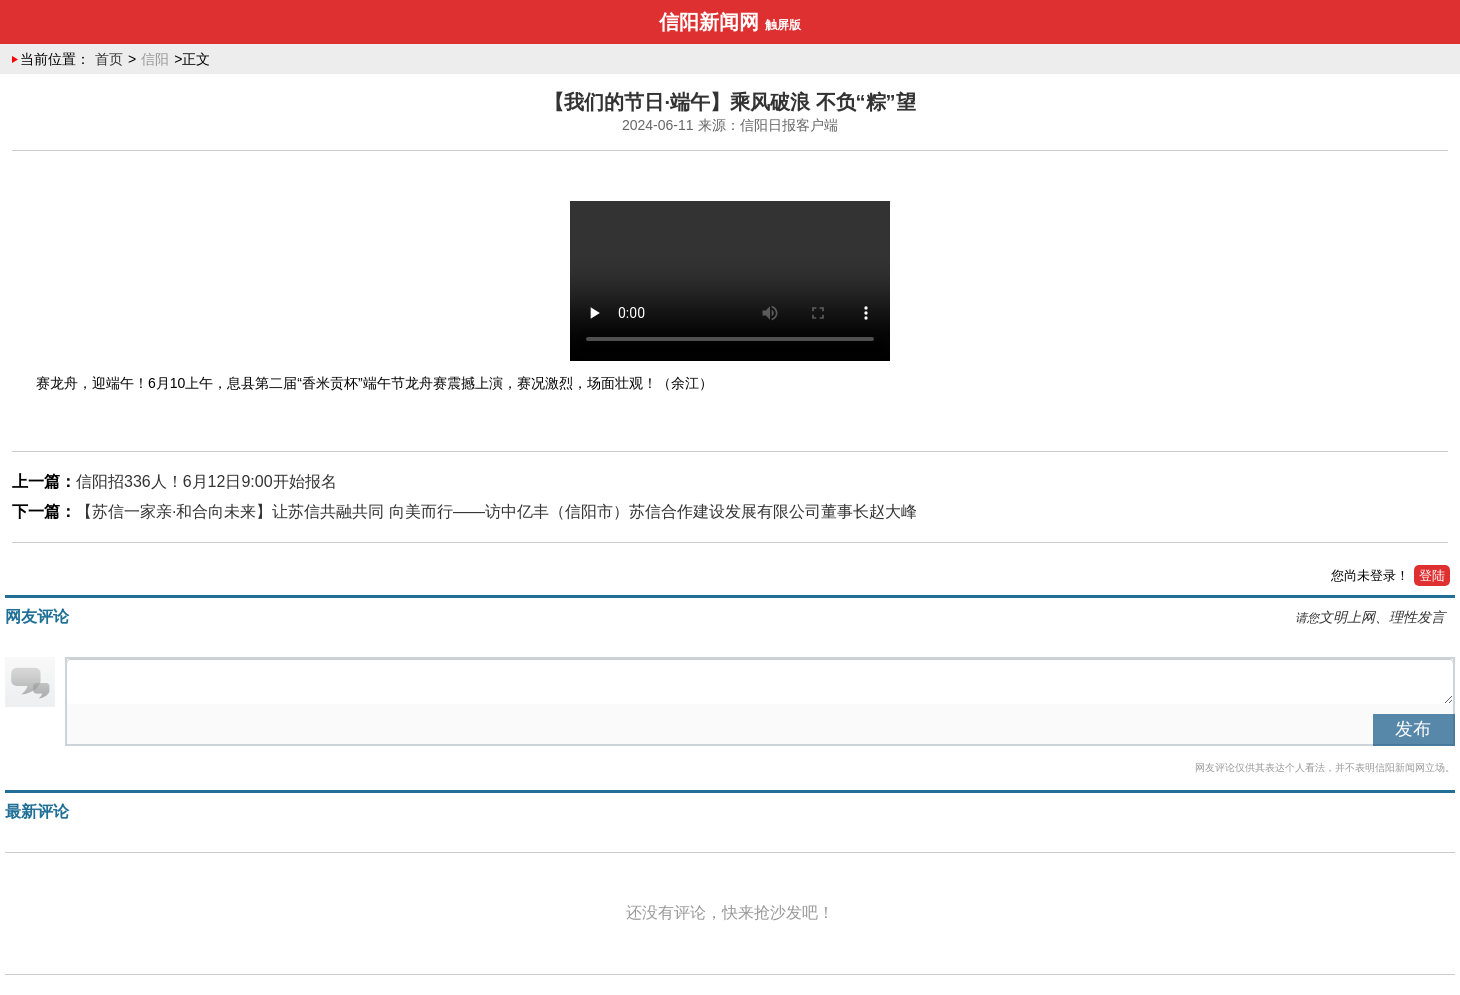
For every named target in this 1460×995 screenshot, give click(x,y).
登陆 (1432, 575)
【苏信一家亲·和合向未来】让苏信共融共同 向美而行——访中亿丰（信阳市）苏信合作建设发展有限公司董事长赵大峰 (496, 511)
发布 (1413, 729)
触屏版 (783, 25)
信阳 (155, 59)
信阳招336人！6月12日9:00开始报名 (206, 481)
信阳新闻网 (709, 22)
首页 (109, 59)
